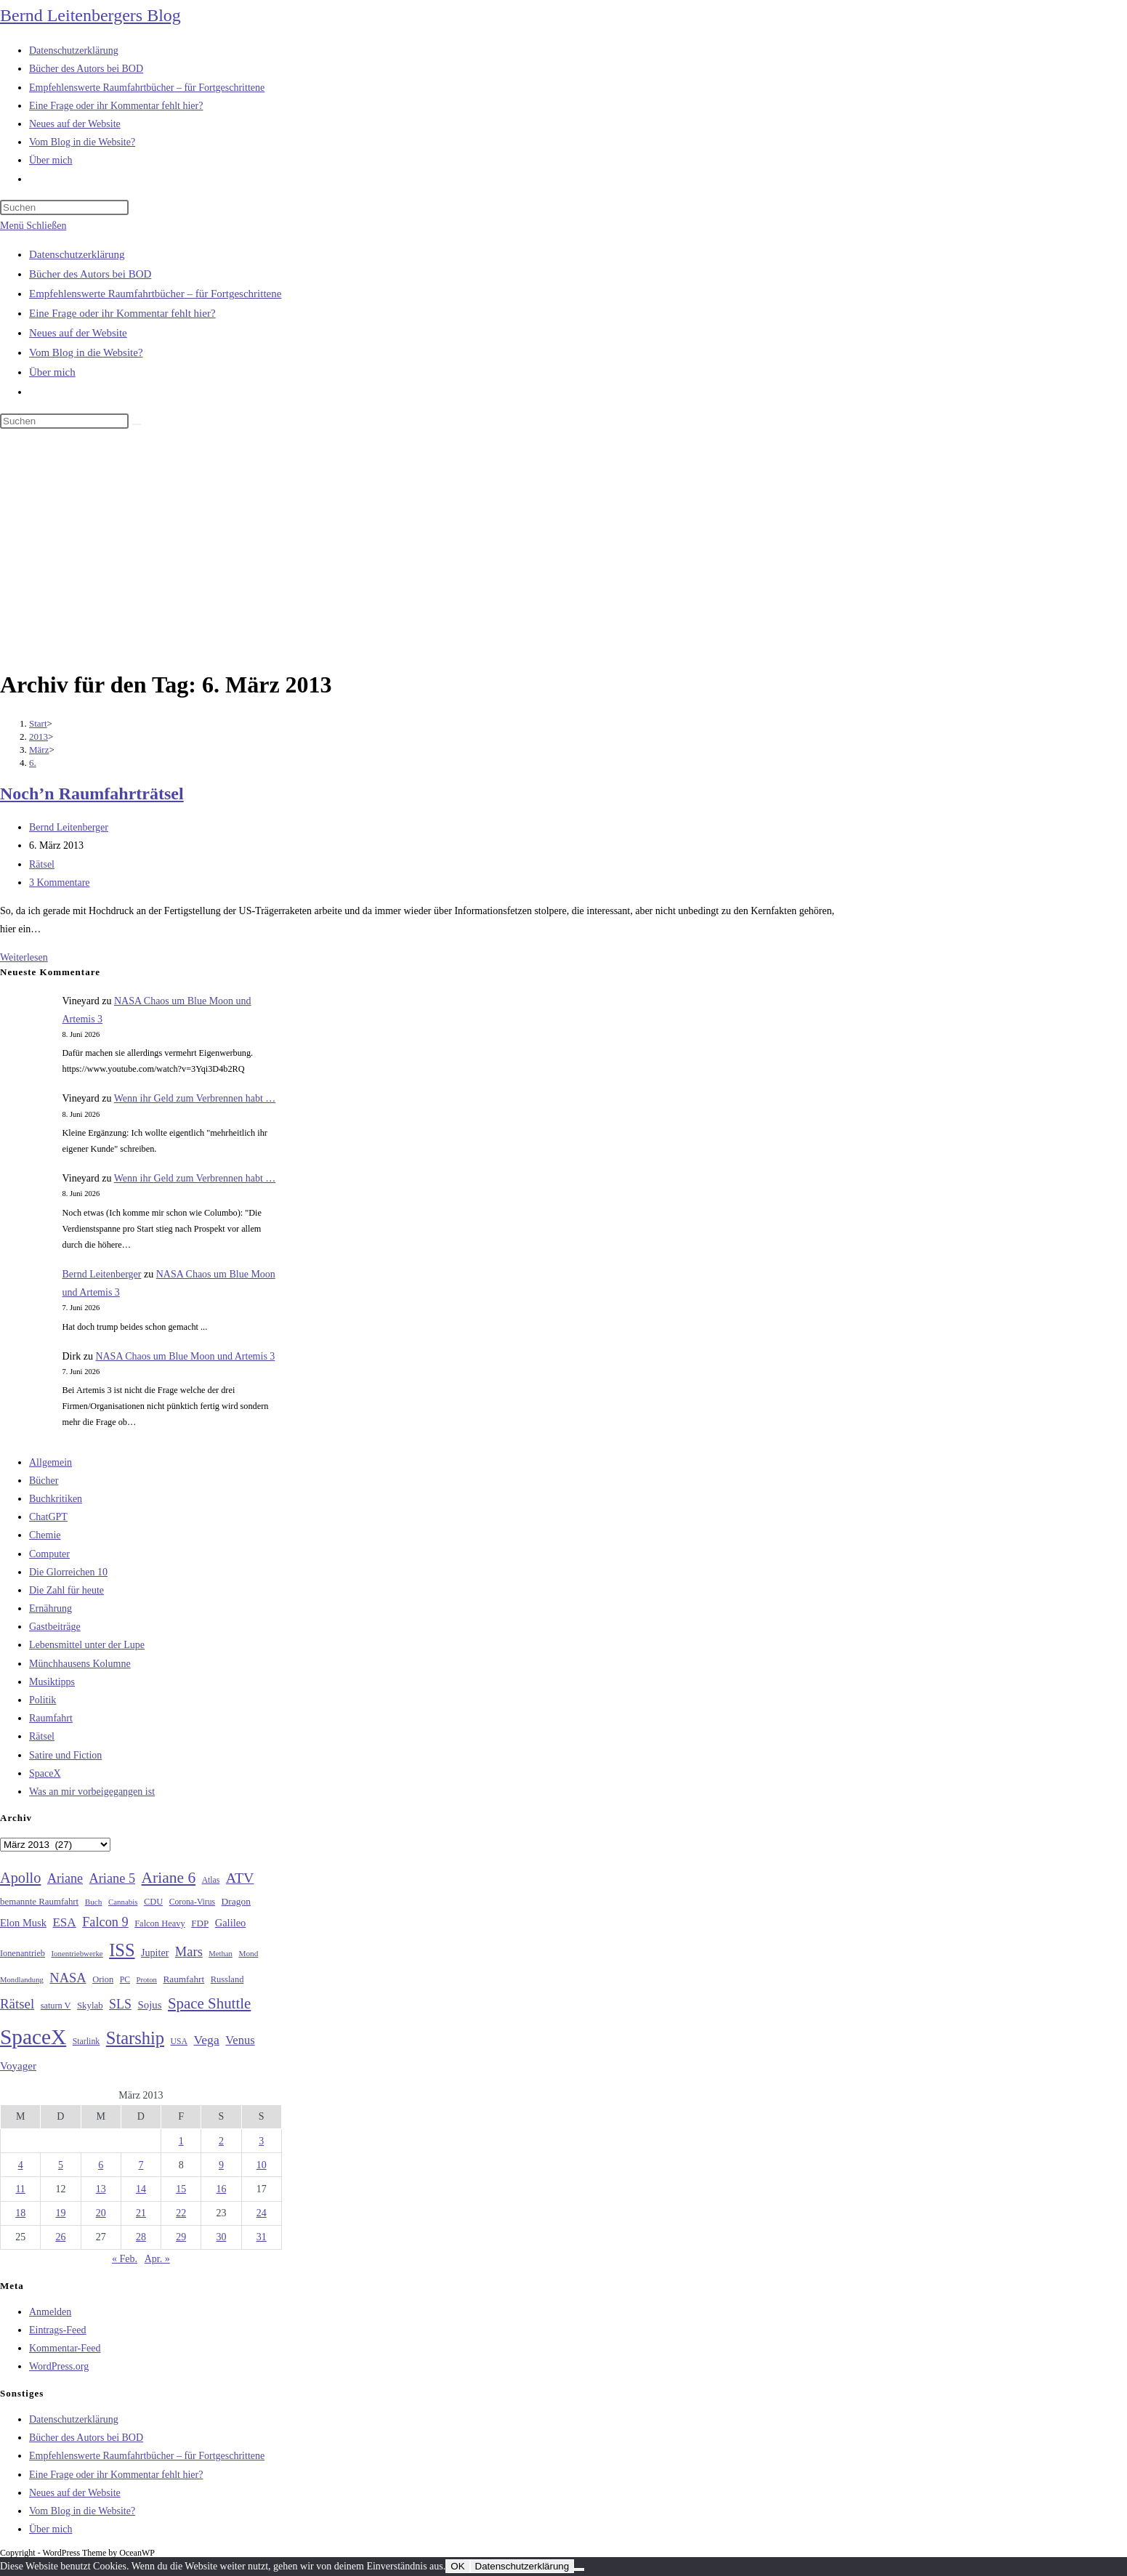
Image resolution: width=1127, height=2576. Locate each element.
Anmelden (50, 2311)
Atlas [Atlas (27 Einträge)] (211, 1880)
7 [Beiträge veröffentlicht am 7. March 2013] (140, 2165)
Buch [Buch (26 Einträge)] (93, 1901)
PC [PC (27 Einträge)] (125, 1980)
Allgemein (50, 1462)
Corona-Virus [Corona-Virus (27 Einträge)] (192, 1902)
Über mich (52, 372)
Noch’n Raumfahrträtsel (92, 793)
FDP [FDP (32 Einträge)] (200, 1923)
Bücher (43, 1480)
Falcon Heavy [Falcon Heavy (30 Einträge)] (159, 1923)
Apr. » (157, 2258)
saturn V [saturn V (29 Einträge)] (56, 2005)
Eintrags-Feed (57, 2330)
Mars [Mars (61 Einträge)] (189, 1952)
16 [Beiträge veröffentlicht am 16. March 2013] (221, 2189)
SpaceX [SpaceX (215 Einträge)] (33, 2036)
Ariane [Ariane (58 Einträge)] (65, 1878)
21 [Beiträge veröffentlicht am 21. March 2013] (141, 2213)
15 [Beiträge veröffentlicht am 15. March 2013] (181, 2189)
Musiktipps (52, 1681)
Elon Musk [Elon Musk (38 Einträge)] (23, 1923)
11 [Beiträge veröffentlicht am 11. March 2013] (20, 2189)
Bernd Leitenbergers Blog (90, 15)
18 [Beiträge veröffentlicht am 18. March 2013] (20, 2213)
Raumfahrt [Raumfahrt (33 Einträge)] (183, 1979)
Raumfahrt (51, 1718)
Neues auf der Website (78, 333)
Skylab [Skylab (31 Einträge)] (90, 2005)
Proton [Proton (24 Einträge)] (146, 1980)
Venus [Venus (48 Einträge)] (239, 2040)
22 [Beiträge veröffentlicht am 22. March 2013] (181, 2213)
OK (457, 2566)
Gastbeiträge (55, 1626)
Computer (49, 1554)
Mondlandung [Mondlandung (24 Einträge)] (22, 1980)
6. (32, 762)
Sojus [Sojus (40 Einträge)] (149, 2005)
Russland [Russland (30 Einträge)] (227, 1979)
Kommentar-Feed (64, 2348)
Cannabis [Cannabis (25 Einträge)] (122, 1901)
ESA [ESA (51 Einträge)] (64, 1922)
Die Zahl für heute (66, 1590)
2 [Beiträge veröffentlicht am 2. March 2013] (221, 2141)
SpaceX (45, 1773)
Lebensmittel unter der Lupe (87, 1644)
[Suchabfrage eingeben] (64, 207)
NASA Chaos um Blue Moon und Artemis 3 (185, 1356)
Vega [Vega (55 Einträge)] (206, 2039)
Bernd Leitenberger (68, 827)
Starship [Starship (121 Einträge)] (135, 2038)
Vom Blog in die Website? (86, 352)
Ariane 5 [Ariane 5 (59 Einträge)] (112, 1878)
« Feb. (124, 2258)
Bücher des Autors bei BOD (90, 274)
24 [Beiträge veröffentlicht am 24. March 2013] (261, 2213)
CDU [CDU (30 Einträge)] (153, 1902)
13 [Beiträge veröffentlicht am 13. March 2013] (101, 2189)
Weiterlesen (24, 957)
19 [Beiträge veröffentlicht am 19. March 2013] (60, 2213)
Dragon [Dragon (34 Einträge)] (236, 1901)
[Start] (38, 723)
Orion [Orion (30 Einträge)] (102, 1979)
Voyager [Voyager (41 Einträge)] (18, 2066)
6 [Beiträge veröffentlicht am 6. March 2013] (100, 2165)
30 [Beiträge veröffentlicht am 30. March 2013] (221, 2237)
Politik (42, 1700)
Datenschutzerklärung (77, 254)
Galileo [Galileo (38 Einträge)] (230, 1923)
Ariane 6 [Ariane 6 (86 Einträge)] (169, 1877)
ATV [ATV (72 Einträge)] (240, 1878)
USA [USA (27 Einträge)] (179, 2041)
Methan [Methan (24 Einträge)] (221, 1954)
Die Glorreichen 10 (68, 1572)
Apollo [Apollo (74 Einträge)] (20, 1878)
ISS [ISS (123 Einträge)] (121, 1950)
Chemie (45, 1535)
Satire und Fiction (65, 1755)
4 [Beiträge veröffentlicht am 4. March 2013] (20, 2165)
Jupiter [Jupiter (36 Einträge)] (155, 1952)
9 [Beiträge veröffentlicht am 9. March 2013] (221, 2165)
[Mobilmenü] (33, 225)
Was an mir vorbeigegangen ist (92, 1791)
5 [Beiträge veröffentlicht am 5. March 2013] (60, 2165)
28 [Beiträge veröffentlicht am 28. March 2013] (141, 2237)
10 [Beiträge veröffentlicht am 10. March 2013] (261, 2165)
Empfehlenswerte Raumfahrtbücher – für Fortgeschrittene (155, 293)
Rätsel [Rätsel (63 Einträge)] (17, 2003)
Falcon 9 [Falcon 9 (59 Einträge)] (105, 1922)
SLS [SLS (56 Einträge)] (120, 2004)
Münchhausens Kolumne (80, 1663)
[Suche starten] (137, 424)
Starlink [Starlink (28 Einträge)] (86, 2041)
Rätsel (41, 864)
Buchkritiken (55, 1498)
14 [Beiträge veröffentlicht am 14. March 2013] (141, 2189)
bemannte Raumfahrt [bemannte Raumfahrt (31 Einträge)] (39, 1902)
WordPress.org (59, 2366)
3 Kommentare (59, 882)
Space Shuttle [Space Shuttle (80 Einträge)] (209, 2003)
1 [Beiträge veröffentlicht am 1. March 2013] (181, 2141)
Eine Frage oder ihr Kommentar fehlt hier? (122, 313)
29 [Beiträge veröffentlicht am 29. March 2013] (181, 2237)
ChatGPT (48, 1516)
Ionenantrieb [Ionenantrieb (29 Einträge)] (22, 1953)
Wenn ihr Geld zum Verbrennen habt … (195, 1098)
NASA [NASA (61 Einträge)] (67, 1978)
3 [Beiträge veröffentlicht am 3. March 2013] (261, 2141)
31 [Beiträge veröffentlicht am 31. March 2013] (261, 2237)
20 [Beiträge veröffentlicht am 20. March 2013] (101, 2213)
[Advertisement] (564, 551)
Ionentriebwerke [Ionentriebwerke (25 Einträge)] (76, 1953)
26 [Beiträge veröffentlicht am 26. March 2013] (60, 2237)
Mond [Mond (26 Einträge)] (248, 1953)
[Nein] (579, 2569)
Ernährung (50, 1608)
